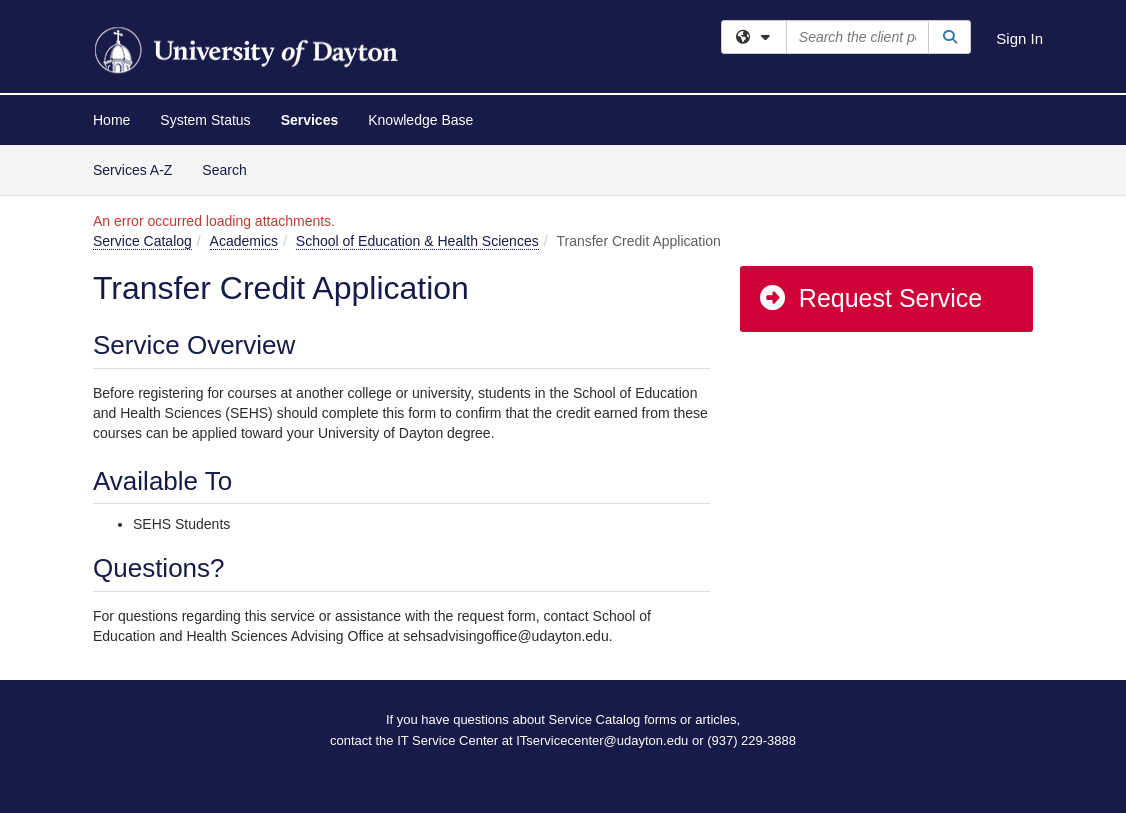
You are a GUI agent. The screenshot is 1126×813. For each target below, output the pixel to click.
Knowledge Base (420, 120)
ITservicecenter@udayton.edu (602, 740)
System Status (205, 120)
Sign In (1019, 38)
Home (111, 120)
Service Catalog (142, 241)
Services (310, 120)
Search (231, 168)
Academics (244, 241)
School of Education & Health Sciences (417, 241)
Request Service (870, 298)
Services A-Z (132, 170)
